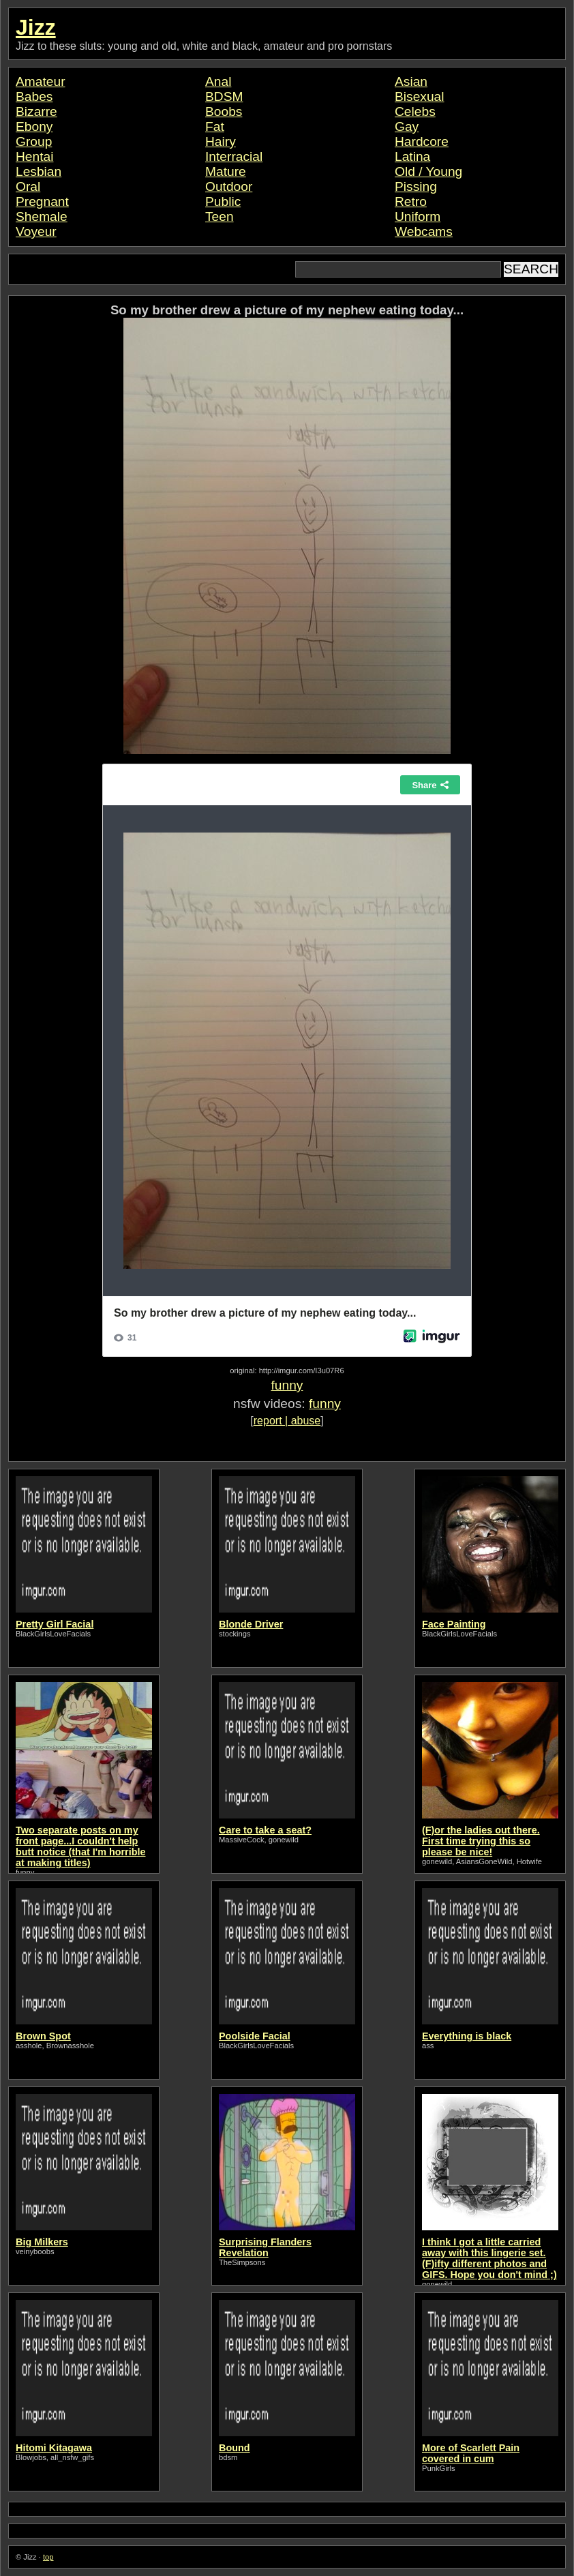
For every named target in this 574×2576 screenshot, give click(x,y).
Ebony (34, 126)
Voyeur (36, 231)
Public (223, 201)
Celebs (415, 111)
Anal (218, 81)
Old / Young (428, 171)
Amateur (40, 81)
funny (287, 1385)
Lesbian (38, 171)
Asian (411, 81)
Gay (407, 126)
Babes (34, 96)
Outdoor (228, 186)
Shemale (41, 216)
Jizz (36, 27)
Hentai (34, 156)
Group (34, 141)
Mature (225, 171)
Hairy (220, 141)
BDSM (224, 96)
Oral (28, 186)
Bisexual (419, 96)
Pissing (416, 186)
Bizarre (36, 111)
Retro (411, 201)
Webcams (424, 231)
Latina (412, 156)
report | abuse (287, 1420)
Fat (214, 126)
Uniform (417, 216)
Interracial (233, 156)
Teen (219, 216)
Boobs (223, 111)
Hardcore (422, 141)
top (48, 2557)
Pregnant (42, 201)
